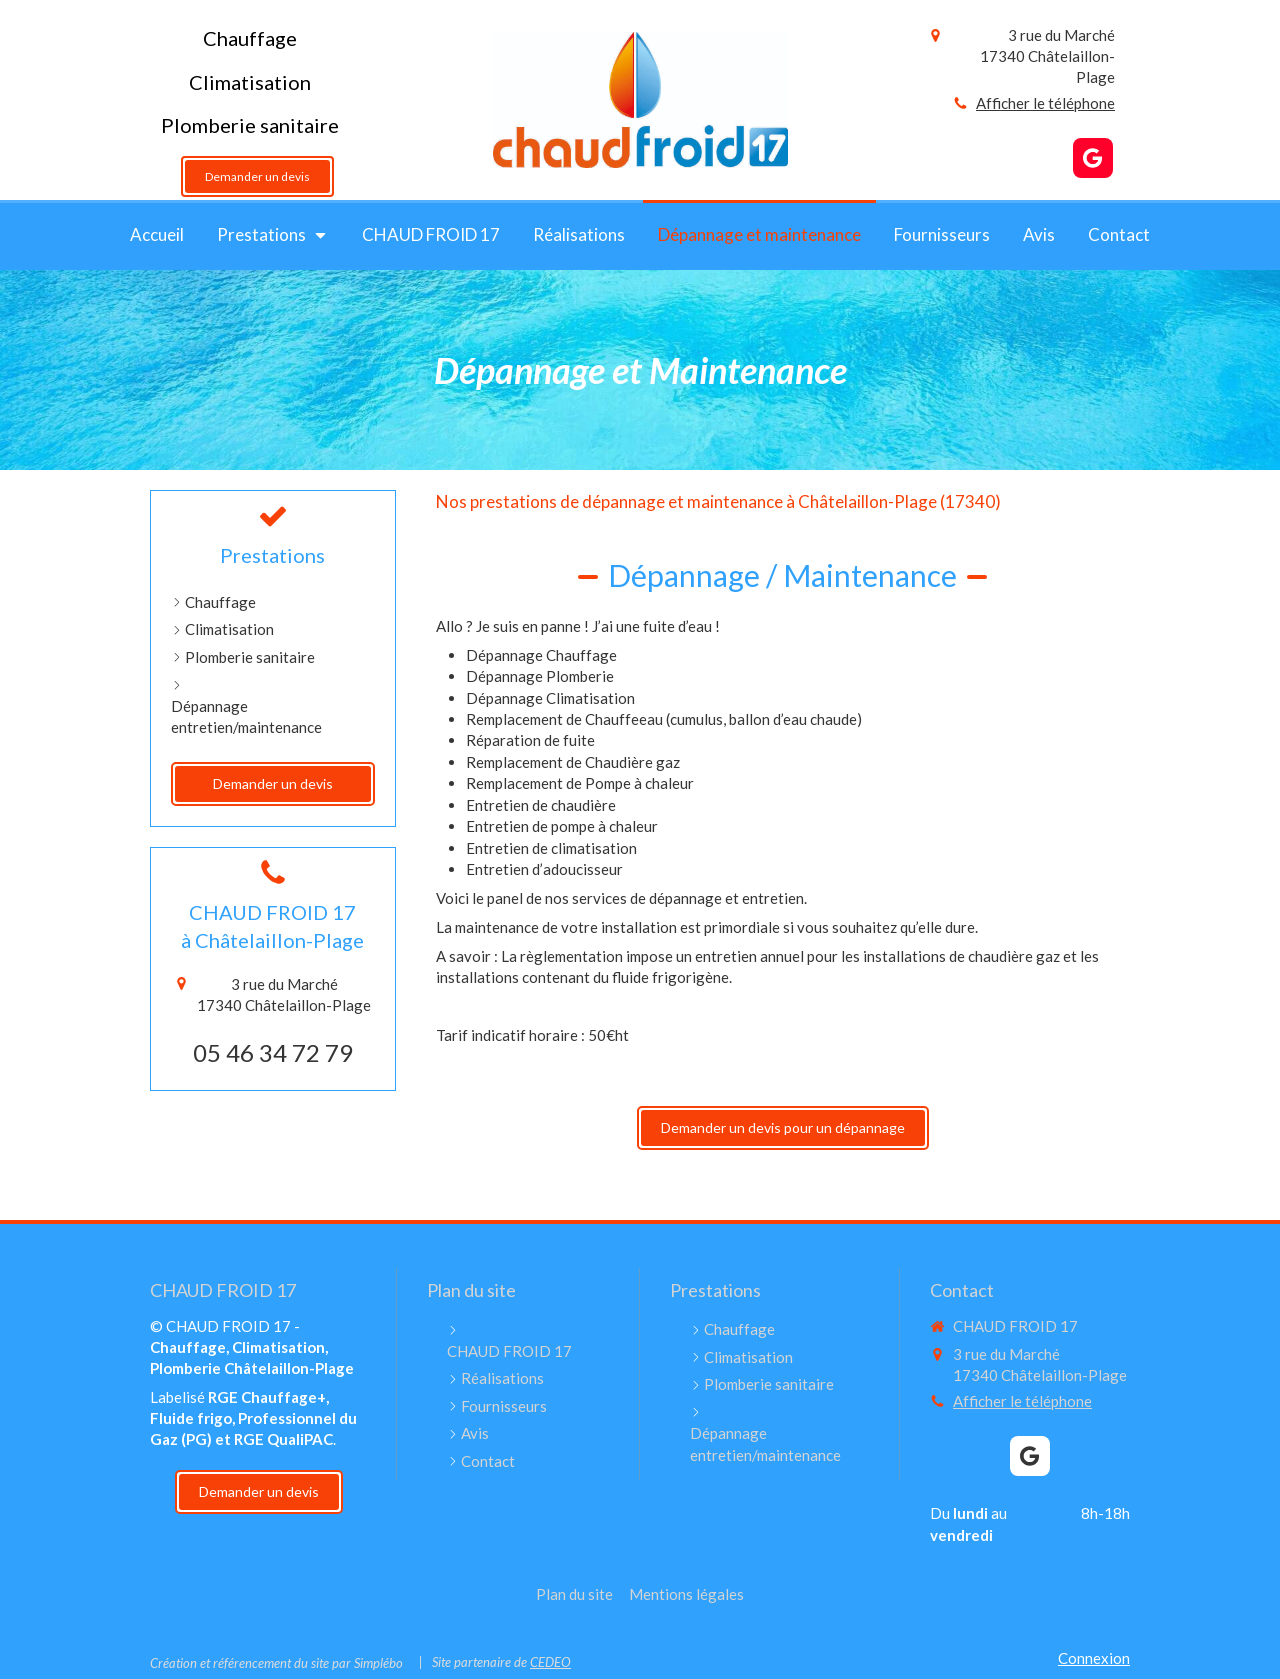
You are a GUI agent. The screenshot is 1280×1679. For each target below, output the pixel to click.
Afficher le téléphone (1045, 103)
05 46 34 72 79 (273, 1052)
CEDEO (550, 1662)
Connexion (1094, 1658)
